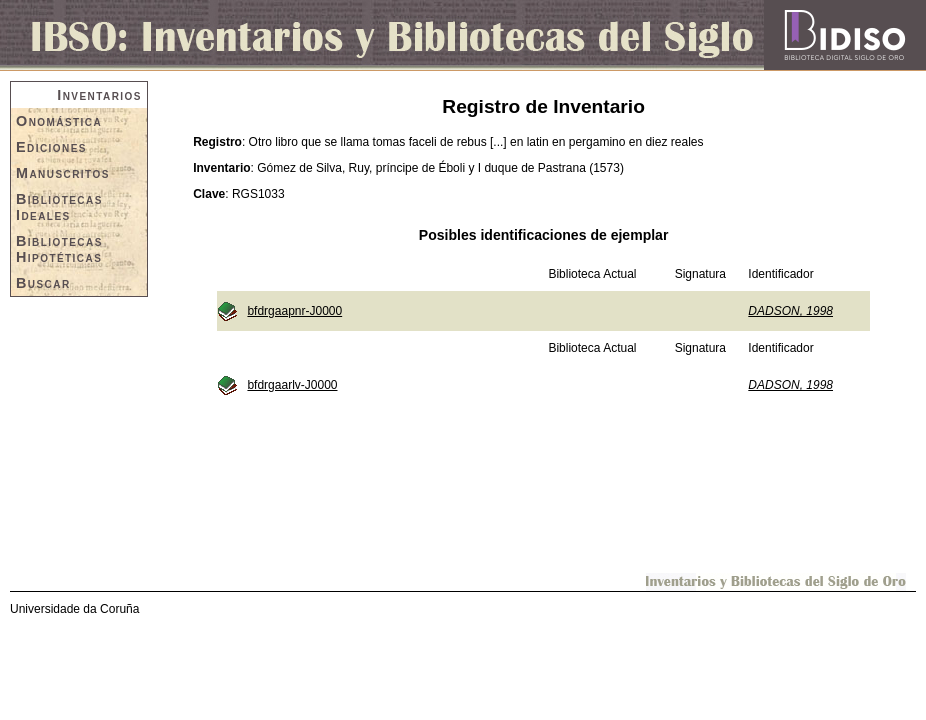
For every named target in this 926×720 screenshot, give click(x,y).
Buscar (43, 283)
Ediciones (51, 147)
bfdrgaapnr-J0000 (294, 311)
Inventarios (99, 95)
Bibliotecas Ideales (59, 207)
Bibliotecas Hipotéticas (59, 249)
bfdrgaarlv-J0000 (292, 385)
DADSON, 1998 (790, 311)
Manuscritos (63, 173)
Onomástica (59, 121)
